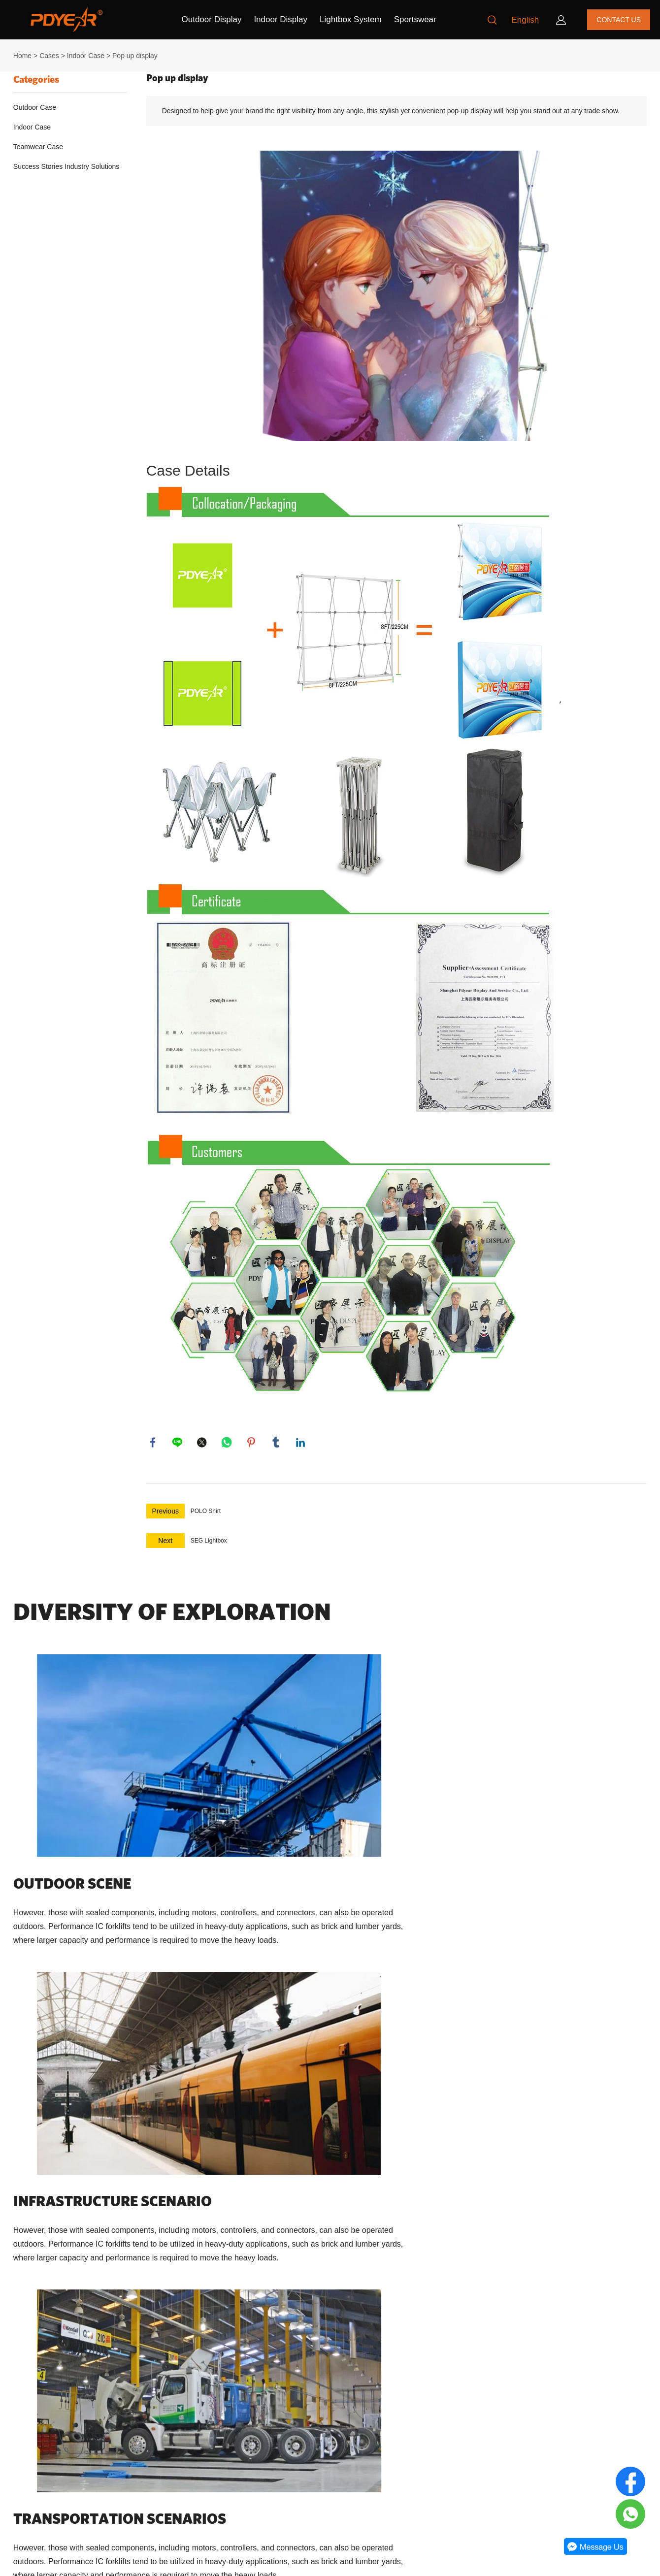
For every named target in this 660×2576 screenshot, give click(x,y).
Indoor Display (280, 19)
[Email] (378, 2439)
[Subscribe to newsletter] (442, 2439)
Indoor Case (85, 56)
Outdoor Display (212, 19)
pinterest (252, 1443)
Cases (49, 56)
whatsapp (227, 1443)
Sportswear (415, 19)
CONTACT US (618, 20)
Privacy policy (31, 2447)
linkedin (301, 1443)
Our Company (40, 2371)
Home (22, 56)
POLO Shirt (206, 1512)
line (178, 1443)
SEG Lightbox (209, 1542)
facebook (153, 1443)
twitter (203, 1443)
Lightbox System (351, 19)
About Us (24, 2394)
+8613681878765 (211, 2491)
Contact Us (27, 2412)
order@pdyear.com (214, 2466)
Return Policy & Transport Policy (59, 2430)
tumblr (276, 1443)
